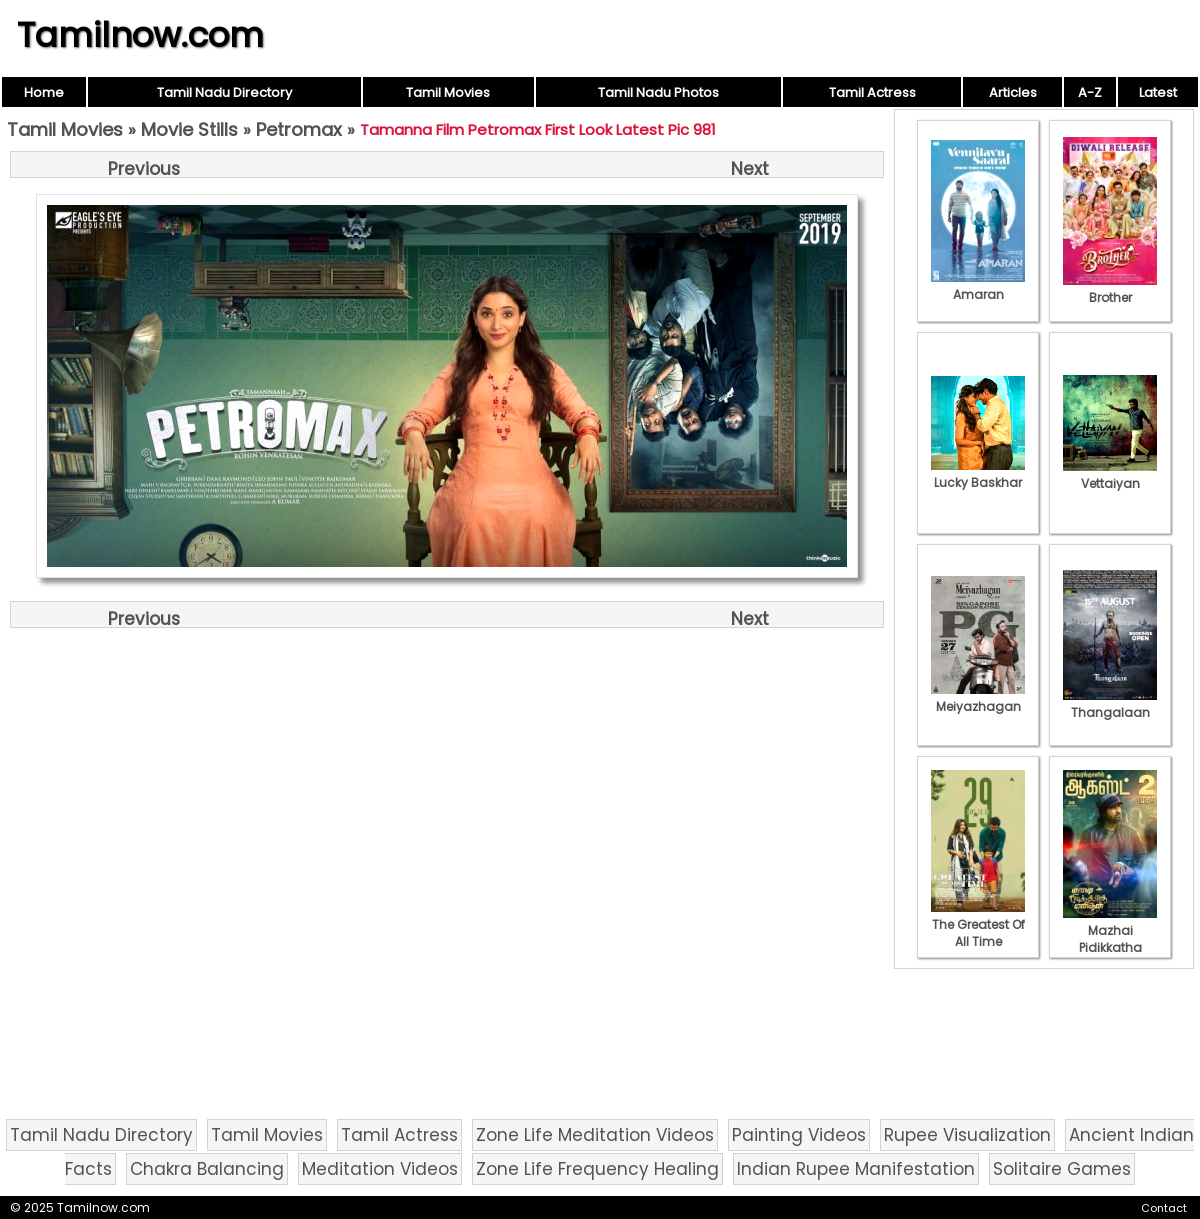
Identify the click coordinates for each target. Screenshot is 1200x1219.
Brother (1110, 289)
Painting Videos (799, 1135)
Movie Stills (189, 129)
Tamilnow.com (140, 35)
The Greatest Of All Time (978, 924)
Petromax (299, 129)
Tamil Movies (448, 92)
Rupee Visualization (967, 1135)
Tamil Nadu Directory (224, 92)
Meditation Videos (380, 1169)
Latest (1158, 92)
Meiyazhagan (978, 698)
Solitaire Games (1062, 1169)
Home (44, 92)
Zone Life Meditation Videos (595, 1135)
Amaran (978, 286)
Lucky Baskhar (978, 474)
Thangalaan (1110, 704)
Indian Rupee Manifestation (856, 1169)
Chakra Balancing (207, 1169)
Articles (1013, 92)
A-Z (1090, 92)
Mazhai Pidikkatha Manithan (1110, 939)
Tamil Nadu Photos (658, 92)
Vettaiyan (1110, 475)
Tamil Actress (872, 92)
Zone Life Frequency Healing (597, 1169)
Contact (1164, 1208)
